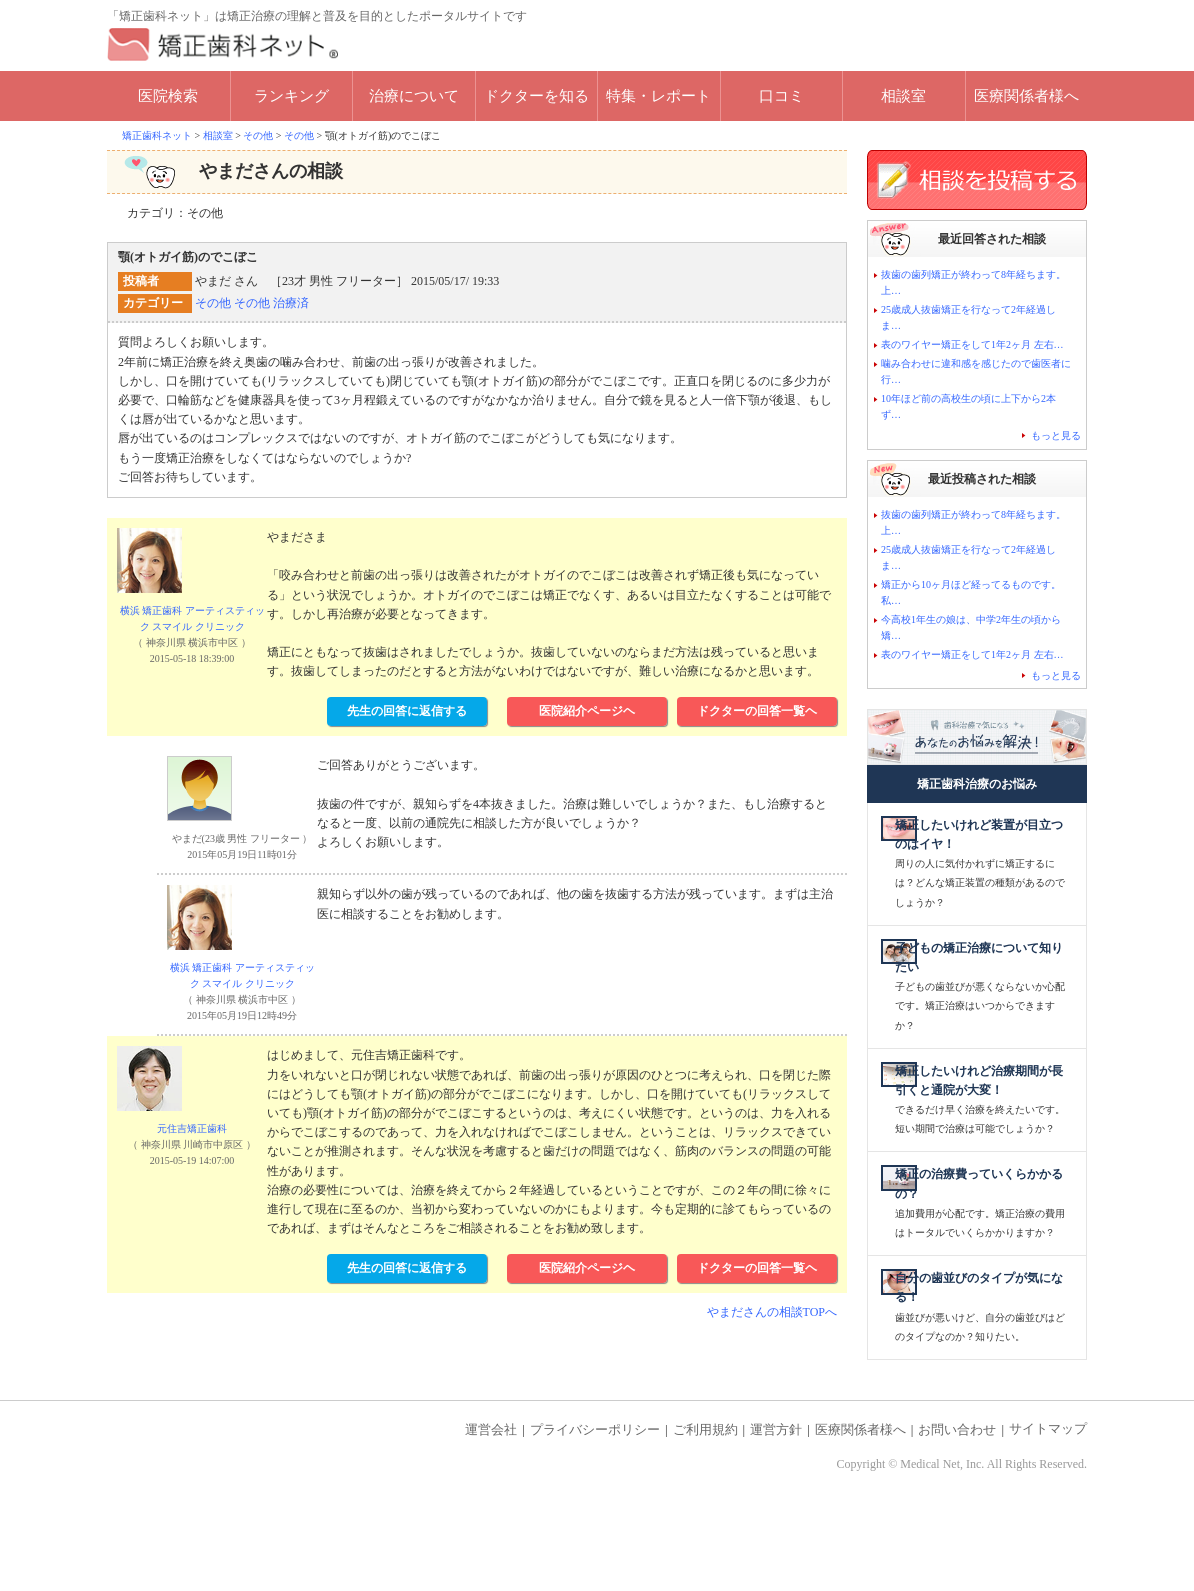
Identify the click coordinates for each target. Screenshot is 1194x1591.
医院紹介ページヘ (587, 711)
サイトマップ (1048, 1506)
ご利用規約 (705, 1506)
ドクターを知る (536, 96)
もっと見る (1056, 435)
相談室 (903, 96)
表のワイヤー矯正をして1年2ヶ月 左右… (972, 344)
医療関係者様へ (1026, 96)
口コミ (781, 96)
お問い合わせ (957, 1506)
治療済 (291, 303)
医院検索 (168, 96)
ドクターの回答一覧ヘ (757, 711)
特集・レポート (658, 96)
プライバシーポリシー (595, 1506)
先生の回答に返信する (407, 711)
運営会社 (491, 1506)
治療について (414, 96)
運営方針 (776, 1506)
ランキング (291, 96)
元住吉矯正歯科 (192, 1128)
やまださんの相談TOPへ (772, 1312)
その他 (213, 303)
